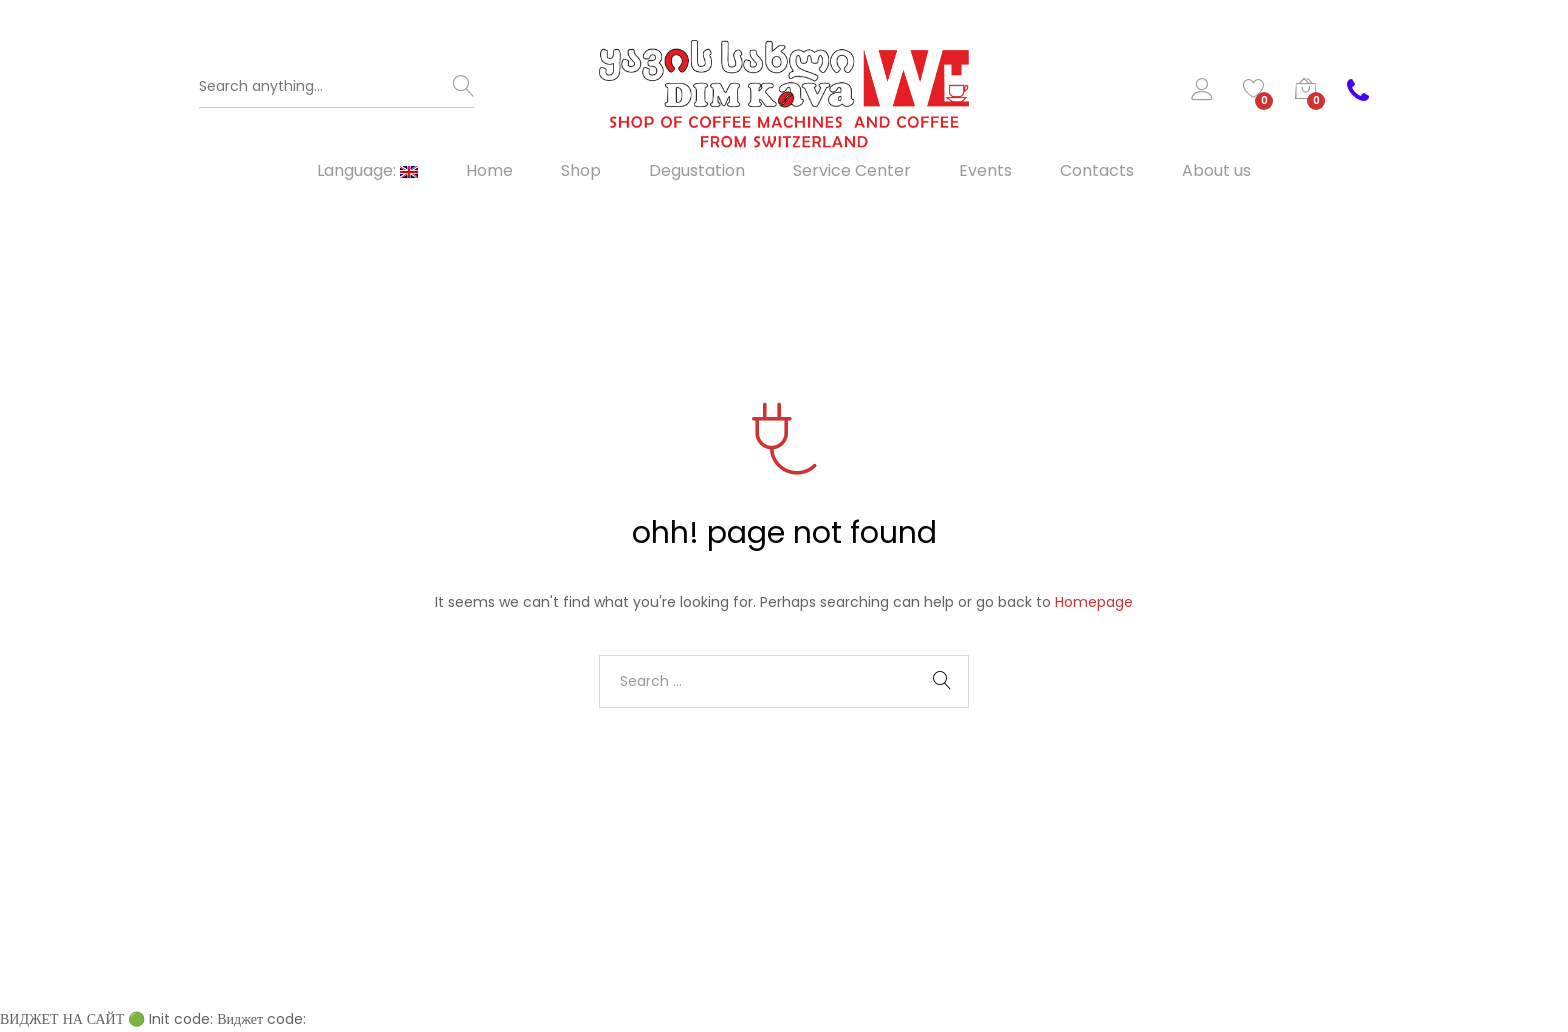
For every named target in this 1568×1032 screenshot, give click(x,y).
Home (489, 171)
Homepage (1094, 602)
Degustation (697, 171)
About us (1216, 171)
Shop (581, 171)
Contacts (1097, 171)
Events (985, 171)
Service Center (852, 171)
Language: (367, 171)
